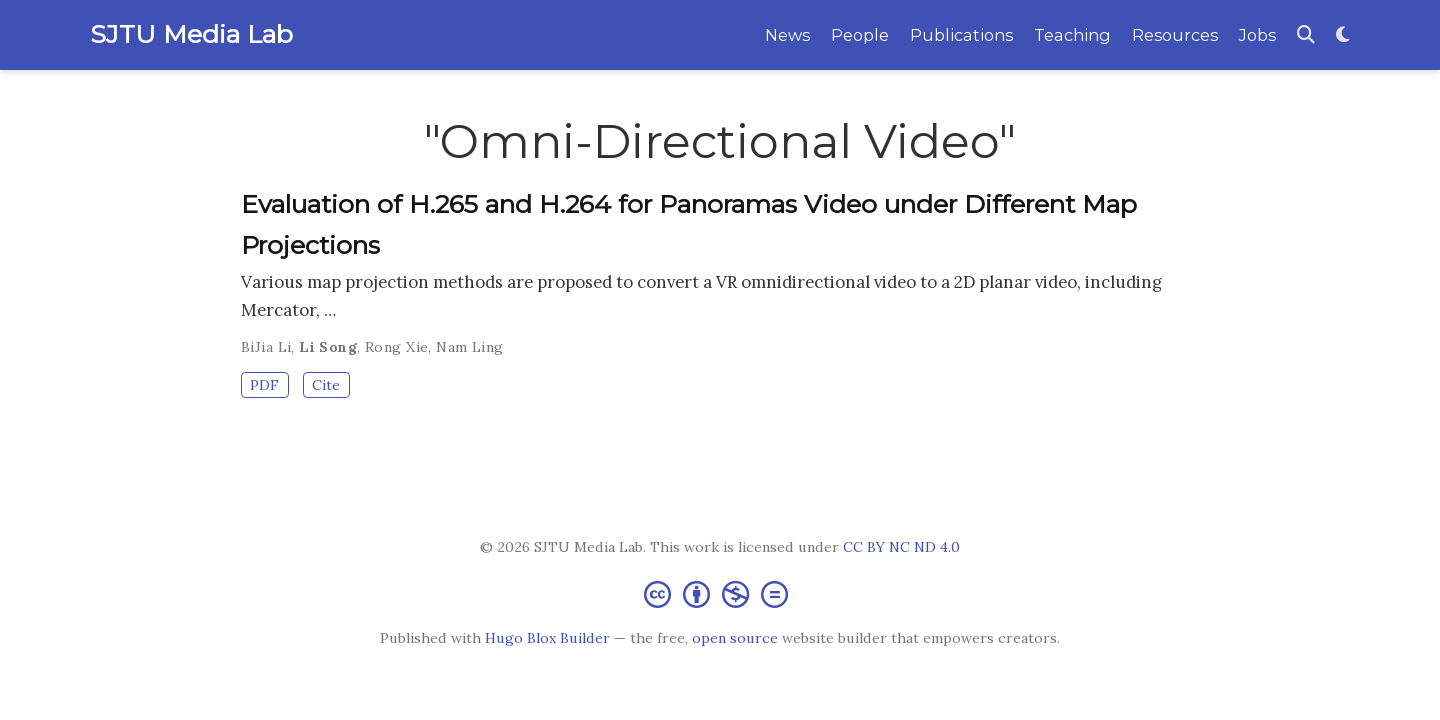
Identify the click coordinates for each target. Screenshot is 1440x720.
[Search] (1306, 35)
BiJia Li (266, 347)
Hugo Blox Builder (547, 638)
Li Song (328, 347)
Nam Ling (469, 347)
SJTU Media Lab (191, 34)
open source (735, 638)
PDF (264, 385)
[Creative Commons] (720, 593)
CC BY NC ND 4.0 (901, 547)
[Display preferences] (1343, 35)
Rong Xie (396, 347)
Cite (326, 385)
